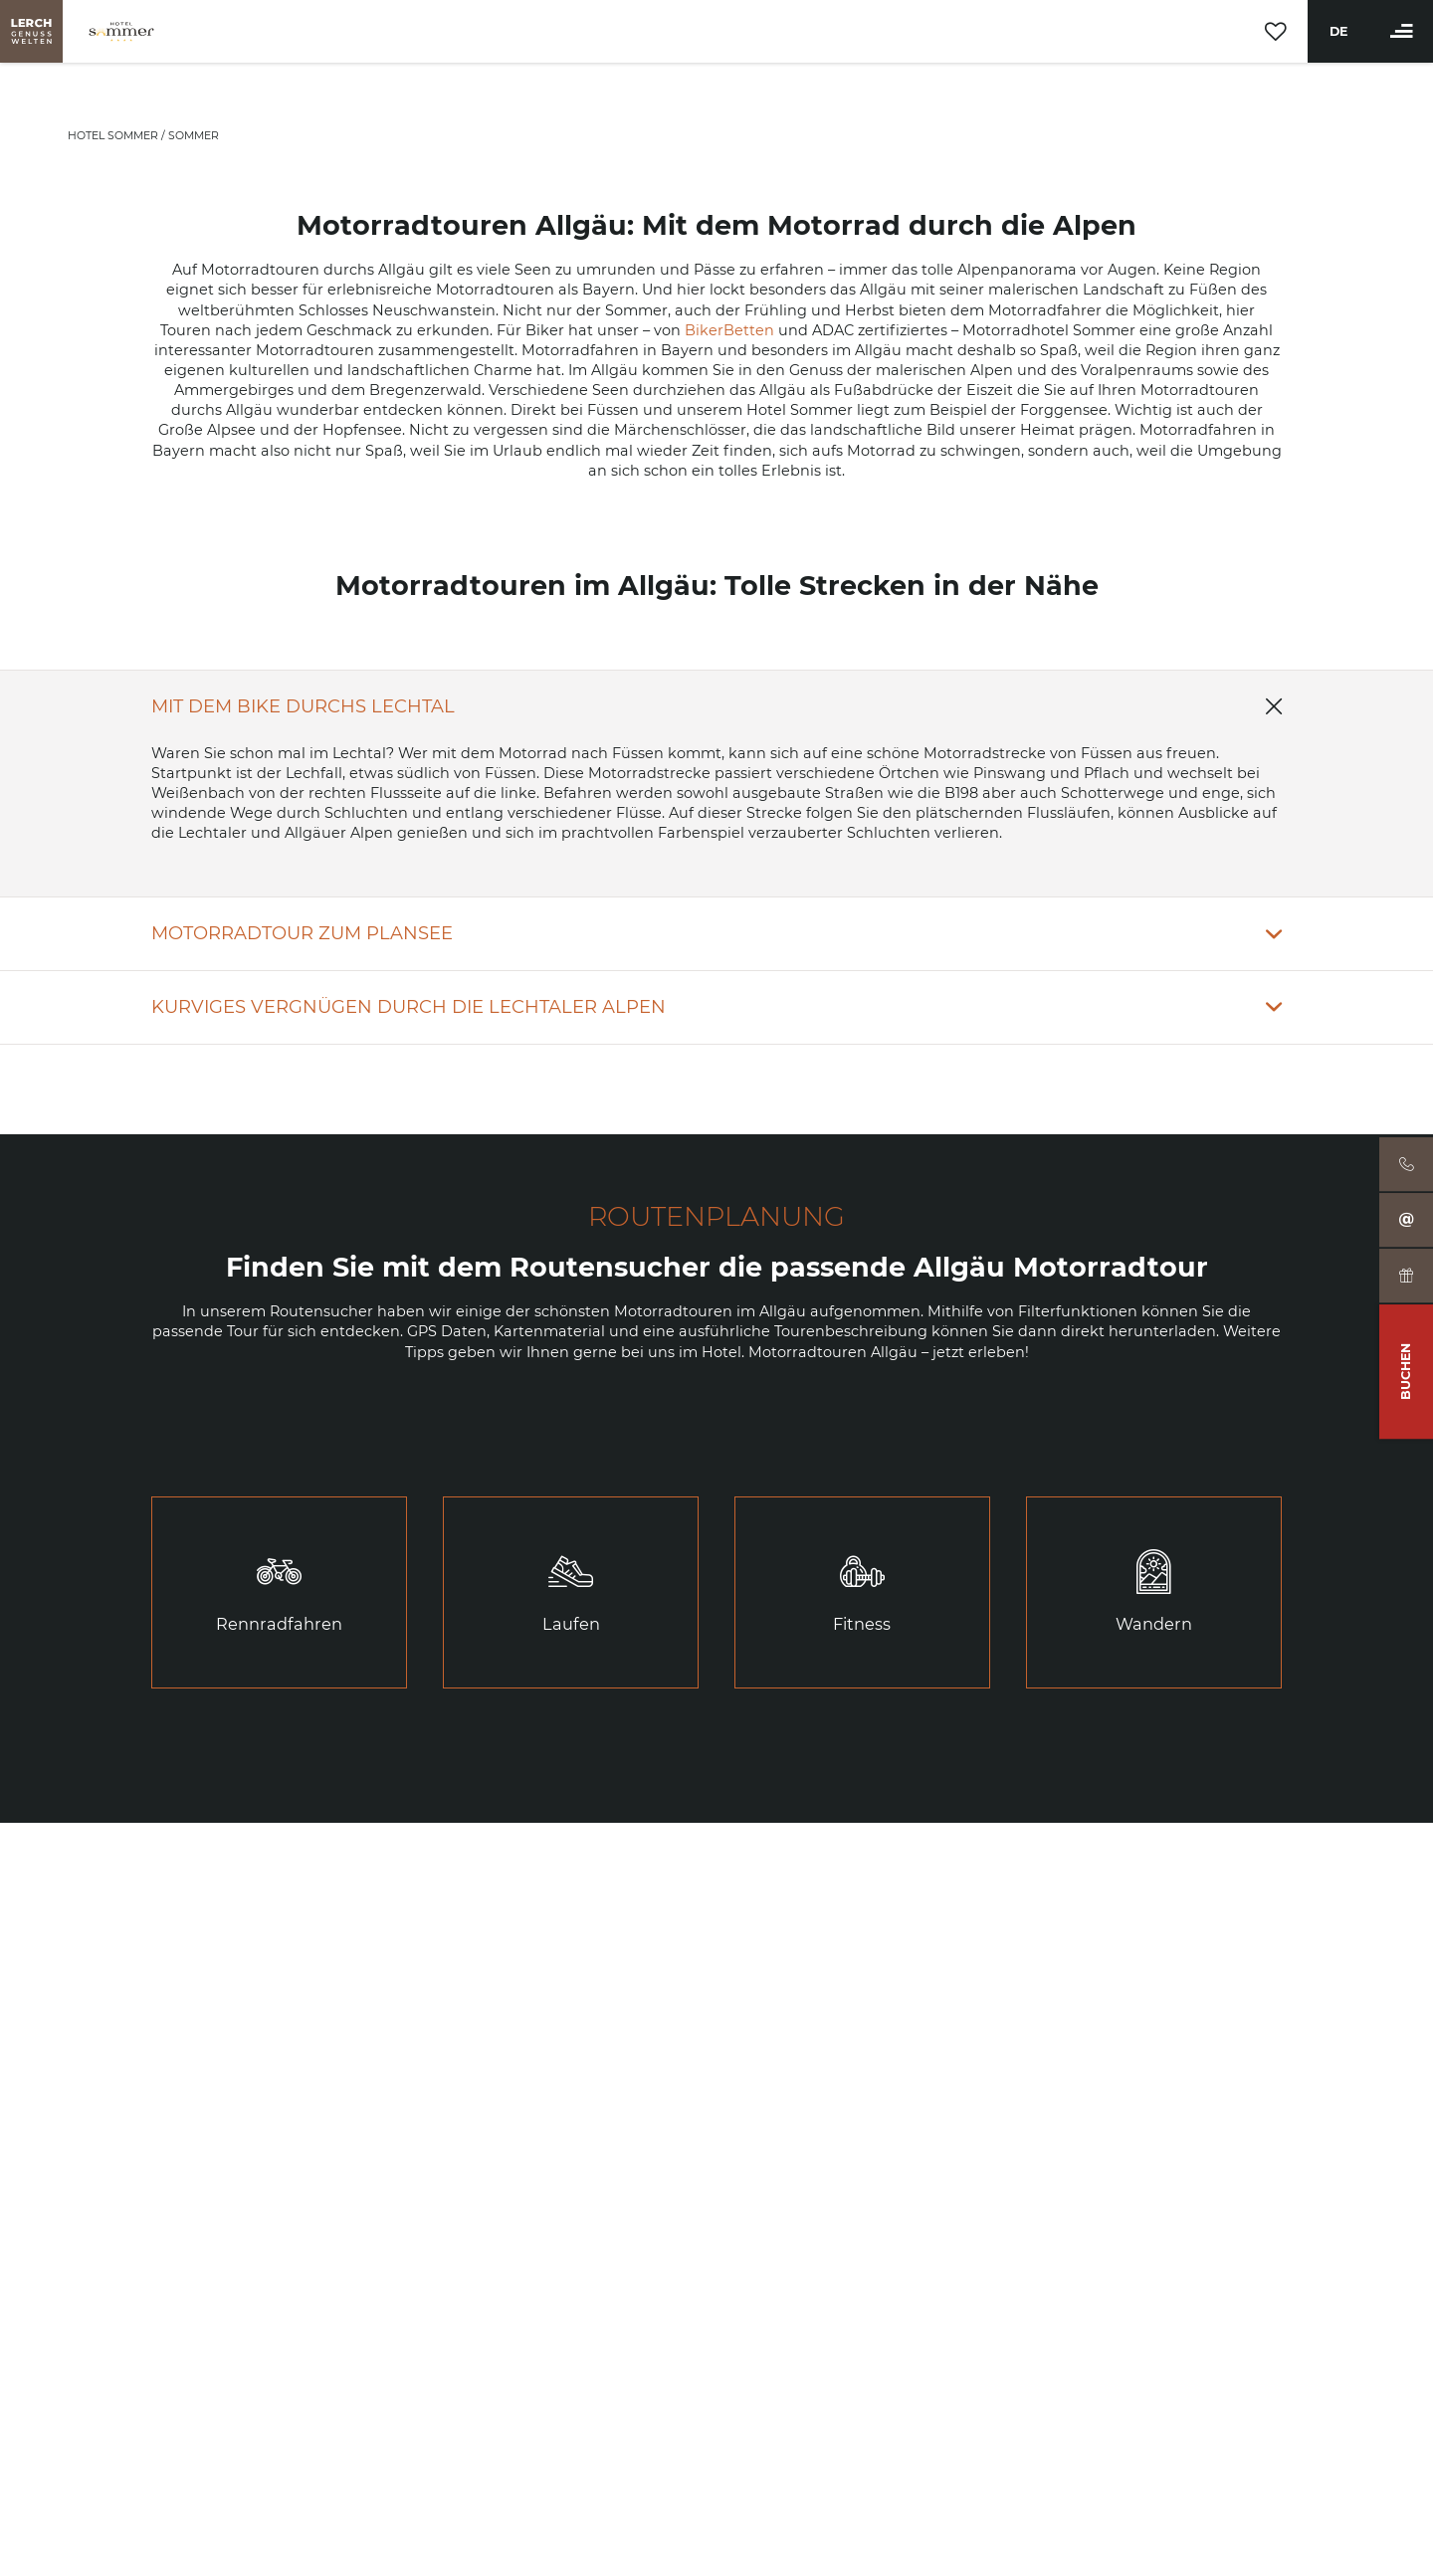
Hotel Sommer (114, 135)
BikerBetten (729, 330)
